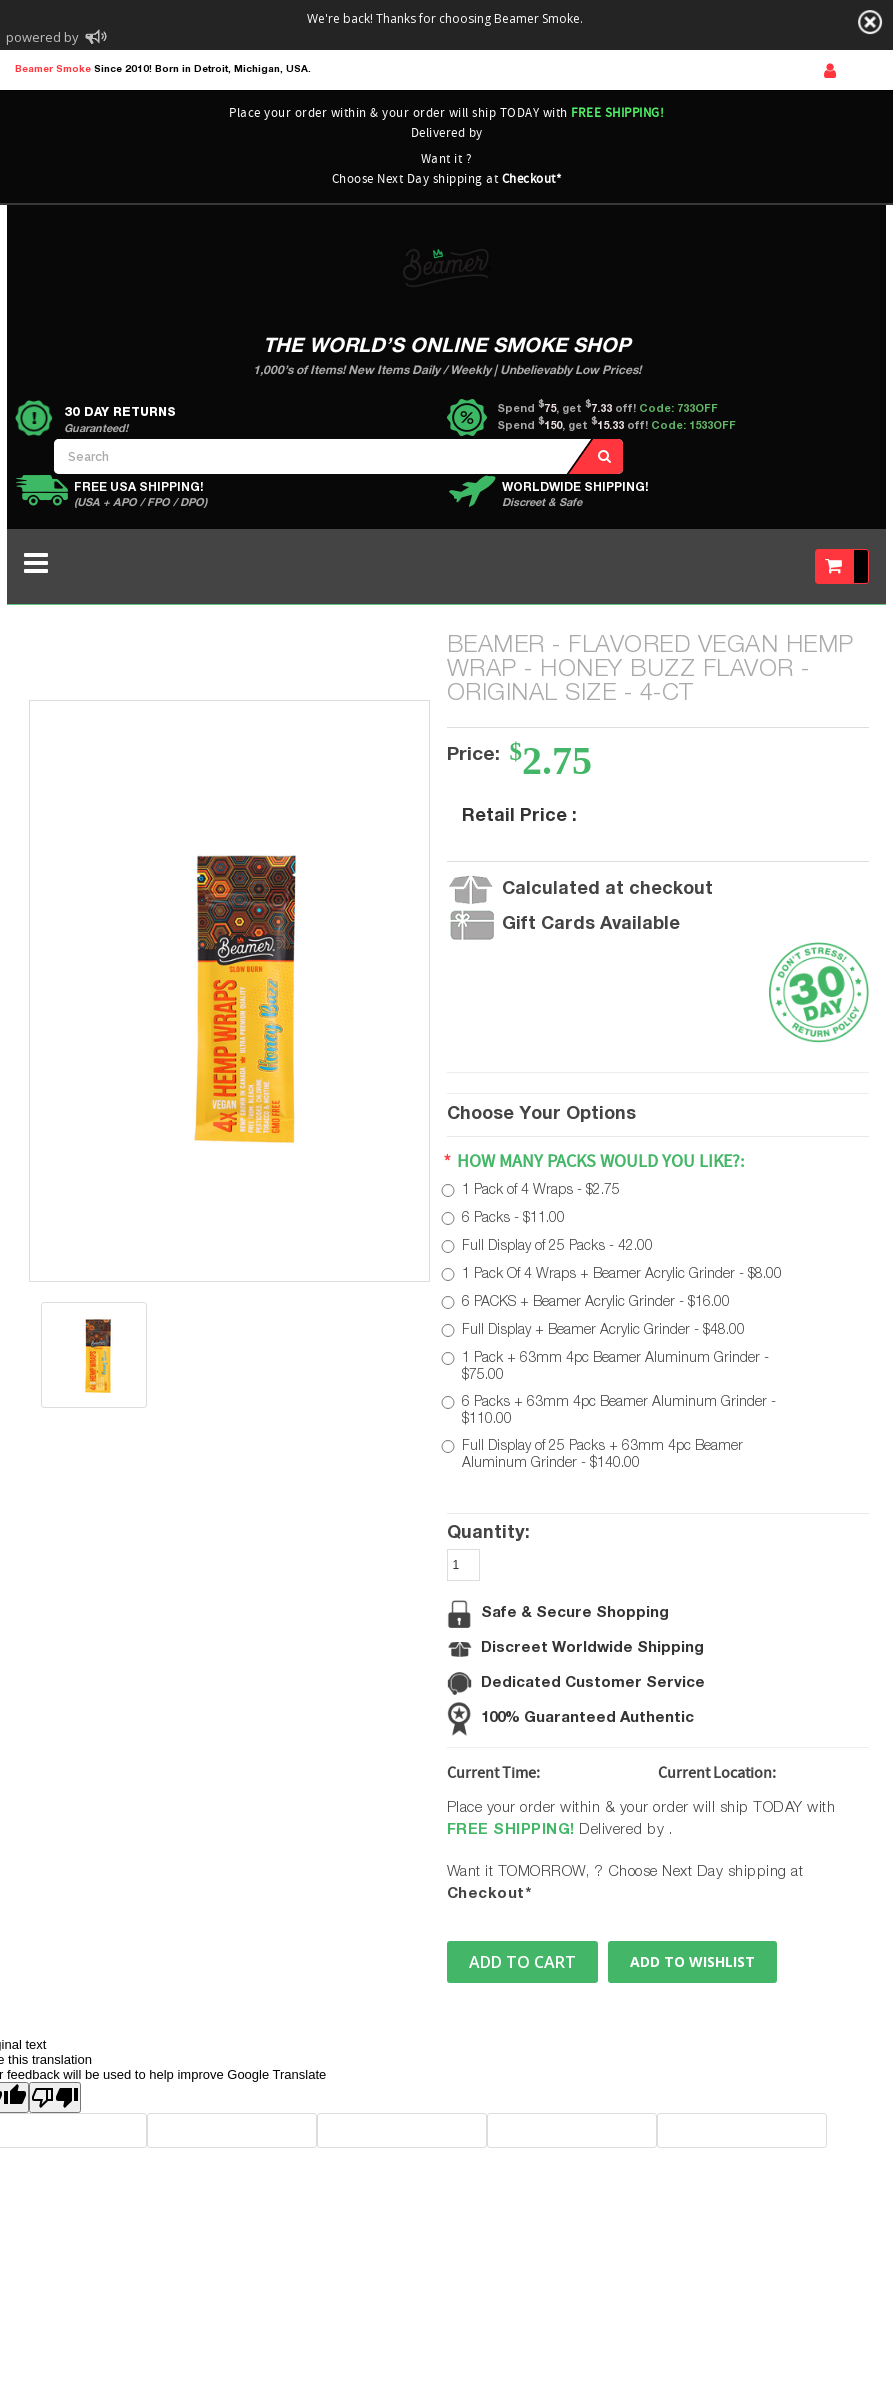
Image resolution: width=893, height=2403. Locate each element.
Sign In (830, 71)
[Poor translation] (55, 2097)
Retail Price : (519, 817)
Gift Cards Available (591, 925)
